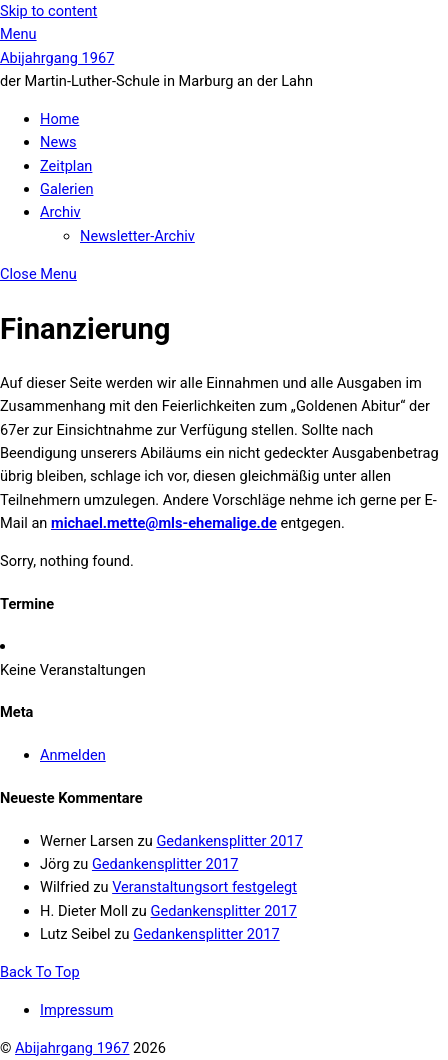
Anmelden (73, 755)
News (58, 142)
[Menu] (18, 34)
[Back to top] (40, 972)
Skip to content (48, 11)
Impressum (76, 1010)
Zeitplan (66, 166)
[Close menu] (38, 274)
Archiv (60, 212)
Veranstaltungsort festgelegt (204, 887)
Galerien (66, 189)
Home (59, 119)
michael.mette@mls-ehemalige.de (164, 523)
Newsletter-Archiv (137, 236)
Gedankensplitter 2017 (229, 841)
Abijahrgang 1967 (72, 1048)
